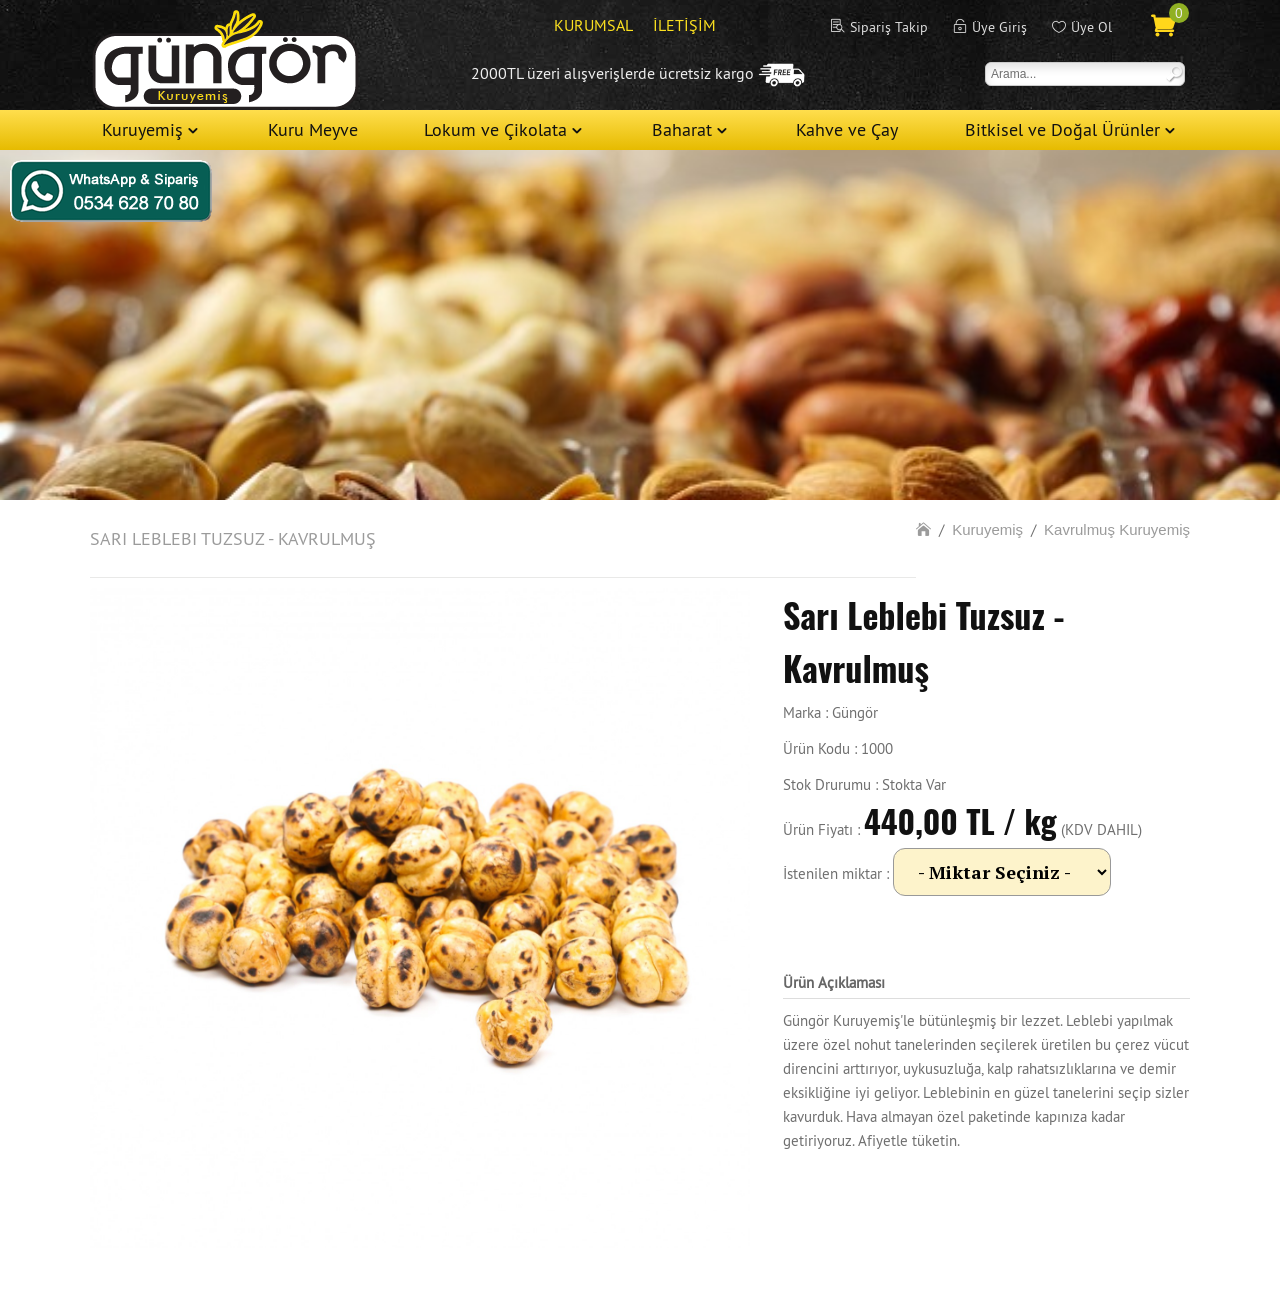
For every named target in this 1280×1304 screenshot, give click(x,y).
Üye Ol (1091, 27)
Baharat (682, 129)
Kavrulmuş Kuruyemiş (1117, 529)
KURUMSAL (593, 25)
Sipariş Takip (889, 27)
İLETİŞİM (684, 25)
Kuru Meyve (313, 129)
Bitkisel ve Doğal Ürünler (1062, 129)
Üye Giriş (999, 27)
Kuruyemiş (142, 129)
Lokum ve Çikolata (495, 129)
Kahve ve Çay (847, 129)
